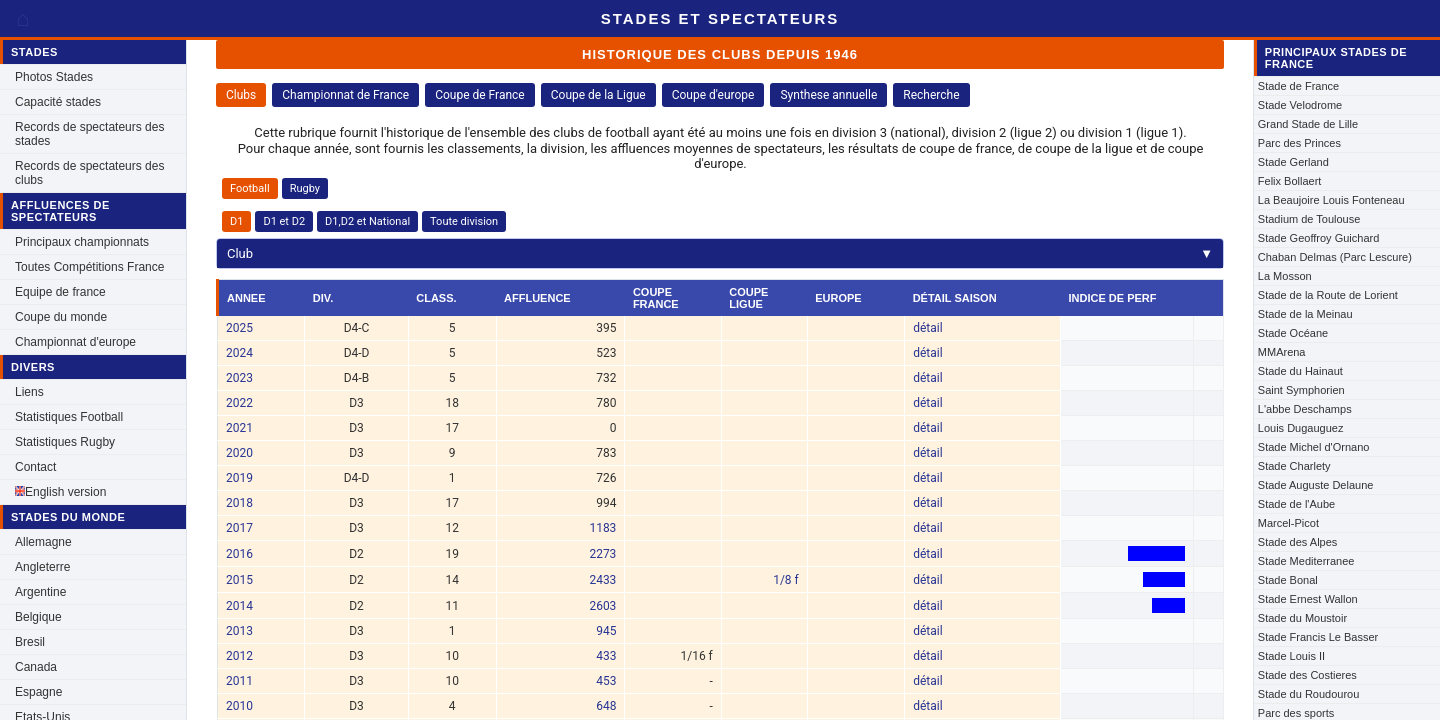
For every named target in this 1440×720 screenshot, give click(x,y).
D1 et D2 (284, 221)
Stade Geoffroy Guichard (1318, 238)
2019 (239, 478)
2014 (239, 606)
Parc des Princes (1299, 143)
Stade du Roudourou (1309, 694)
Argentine (40, 592)
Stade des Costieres (1307, 675)
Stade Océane (1293, 333)
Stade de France (1298, 86)
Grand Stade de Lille (1308, 124)
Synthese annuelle (828, 95)
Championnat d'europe (75, 342)
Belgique (38, 617)
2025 (239, 328)
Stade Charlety (1294, 466)
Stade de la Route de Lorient (1328, 295)
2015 (239, 580)
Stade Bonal (1288, 580)
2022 (239, 403)
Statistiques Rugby (65, 442)
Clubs (241, 95)
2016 (239, 554)
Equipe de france (60, 292)
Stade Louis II (1291, 656)
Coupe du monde (61, 317)
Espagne (38, 692)
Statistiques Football (69, 417)
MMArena (1282, 352)
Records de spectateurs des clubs (89, 173)
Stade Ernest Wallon (1308, 599)
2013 (239, 631)
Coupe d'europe (713, 95)
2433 (602, 580)
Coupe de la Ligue (598, 95)
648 (606, 706)
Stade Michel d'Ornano (1314, 447)
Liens (29, 392)
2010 (239, 706)
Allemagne (43, 542)
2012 (239, 656)
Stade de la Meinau (1305, 314)
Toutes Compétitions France (89, 267)
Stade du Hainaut (1300, 371)
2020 (239, 453)
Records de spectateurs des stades (89, 134)
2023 (239, 378)
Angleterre (42, 567)
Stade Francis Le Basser (1318, 637)
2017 (239, 528)
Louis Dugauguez (1301, 428)
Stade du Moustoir (1302, 618)
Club (720, 253)
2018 (239, 503)
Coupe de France (480, 95)
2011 (239, 681)
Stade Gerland (1293, 162)
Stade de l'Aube (1296, 504)
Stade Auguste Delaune (1316, 485)
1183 (602, 528)
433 (606, 656)
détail (927, 328)
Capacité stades (58, 102)
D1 (236, 221)
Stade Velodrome (1300, 105)
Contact (35, 467)
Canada (36, 667)
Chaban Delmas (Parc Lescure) (1335, 257)
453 (606, 681)
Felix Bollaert (1290, 181)
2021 (239, 428)
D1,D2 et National (367, 221)
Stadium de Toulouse (1309, 219)
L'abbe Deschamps (1305, 409)
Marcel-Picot (1288, 523)
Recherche (931, 95)
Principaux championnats (82, 242)
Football (250, 188)
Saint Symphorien (1301, 390)
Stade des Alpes (1298, 542)
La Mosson (1285, 276)
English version (60, 492)
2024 (239, 353)
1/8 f (786, 580)
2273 (602, 554)
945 (606, 631)
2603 (602, 606)
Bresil (30, 642)
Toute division (464, 221)
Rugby (305, 188)
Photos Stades (54, 77)
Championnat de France (345, 95)
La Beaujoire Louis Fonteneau (1331, 200)
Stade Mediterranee (1306, 561)
